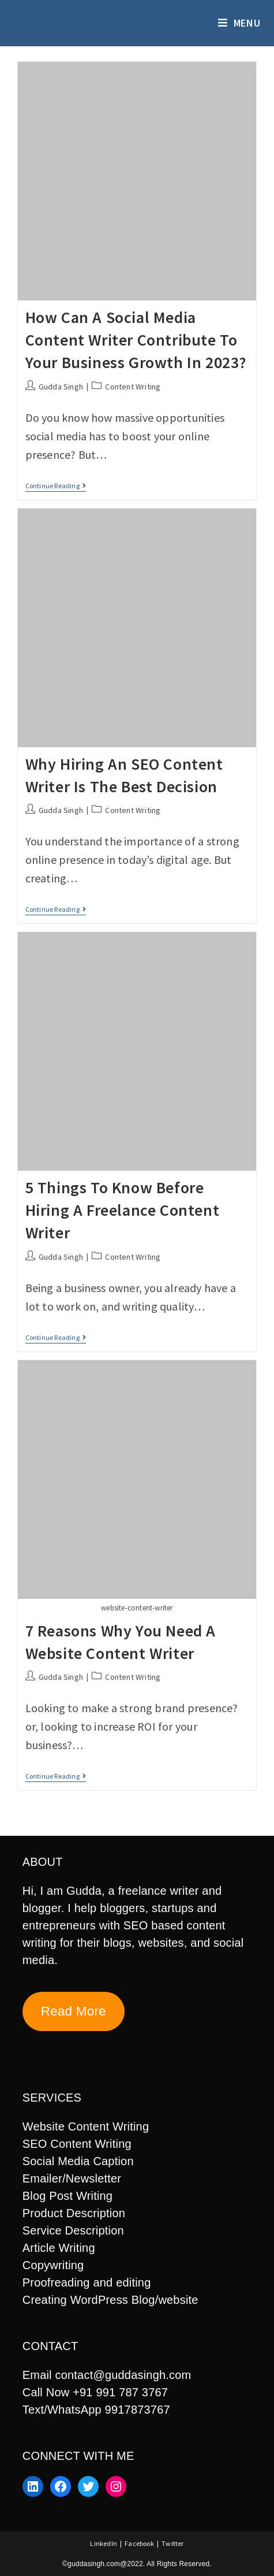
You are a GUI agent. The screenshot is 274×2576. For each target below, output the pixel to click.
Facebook (139, 2543)
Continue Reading (55, 487)
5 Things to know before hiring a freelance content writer (122, 1210)
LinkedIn (103, 2543)
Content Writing (132, 386)
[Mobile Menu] (239, 23)
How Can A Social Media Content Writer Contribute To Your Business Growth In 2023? (136, 340)
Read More (73, 2011)
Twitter (172, 2543)
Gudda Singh (61, 386)
